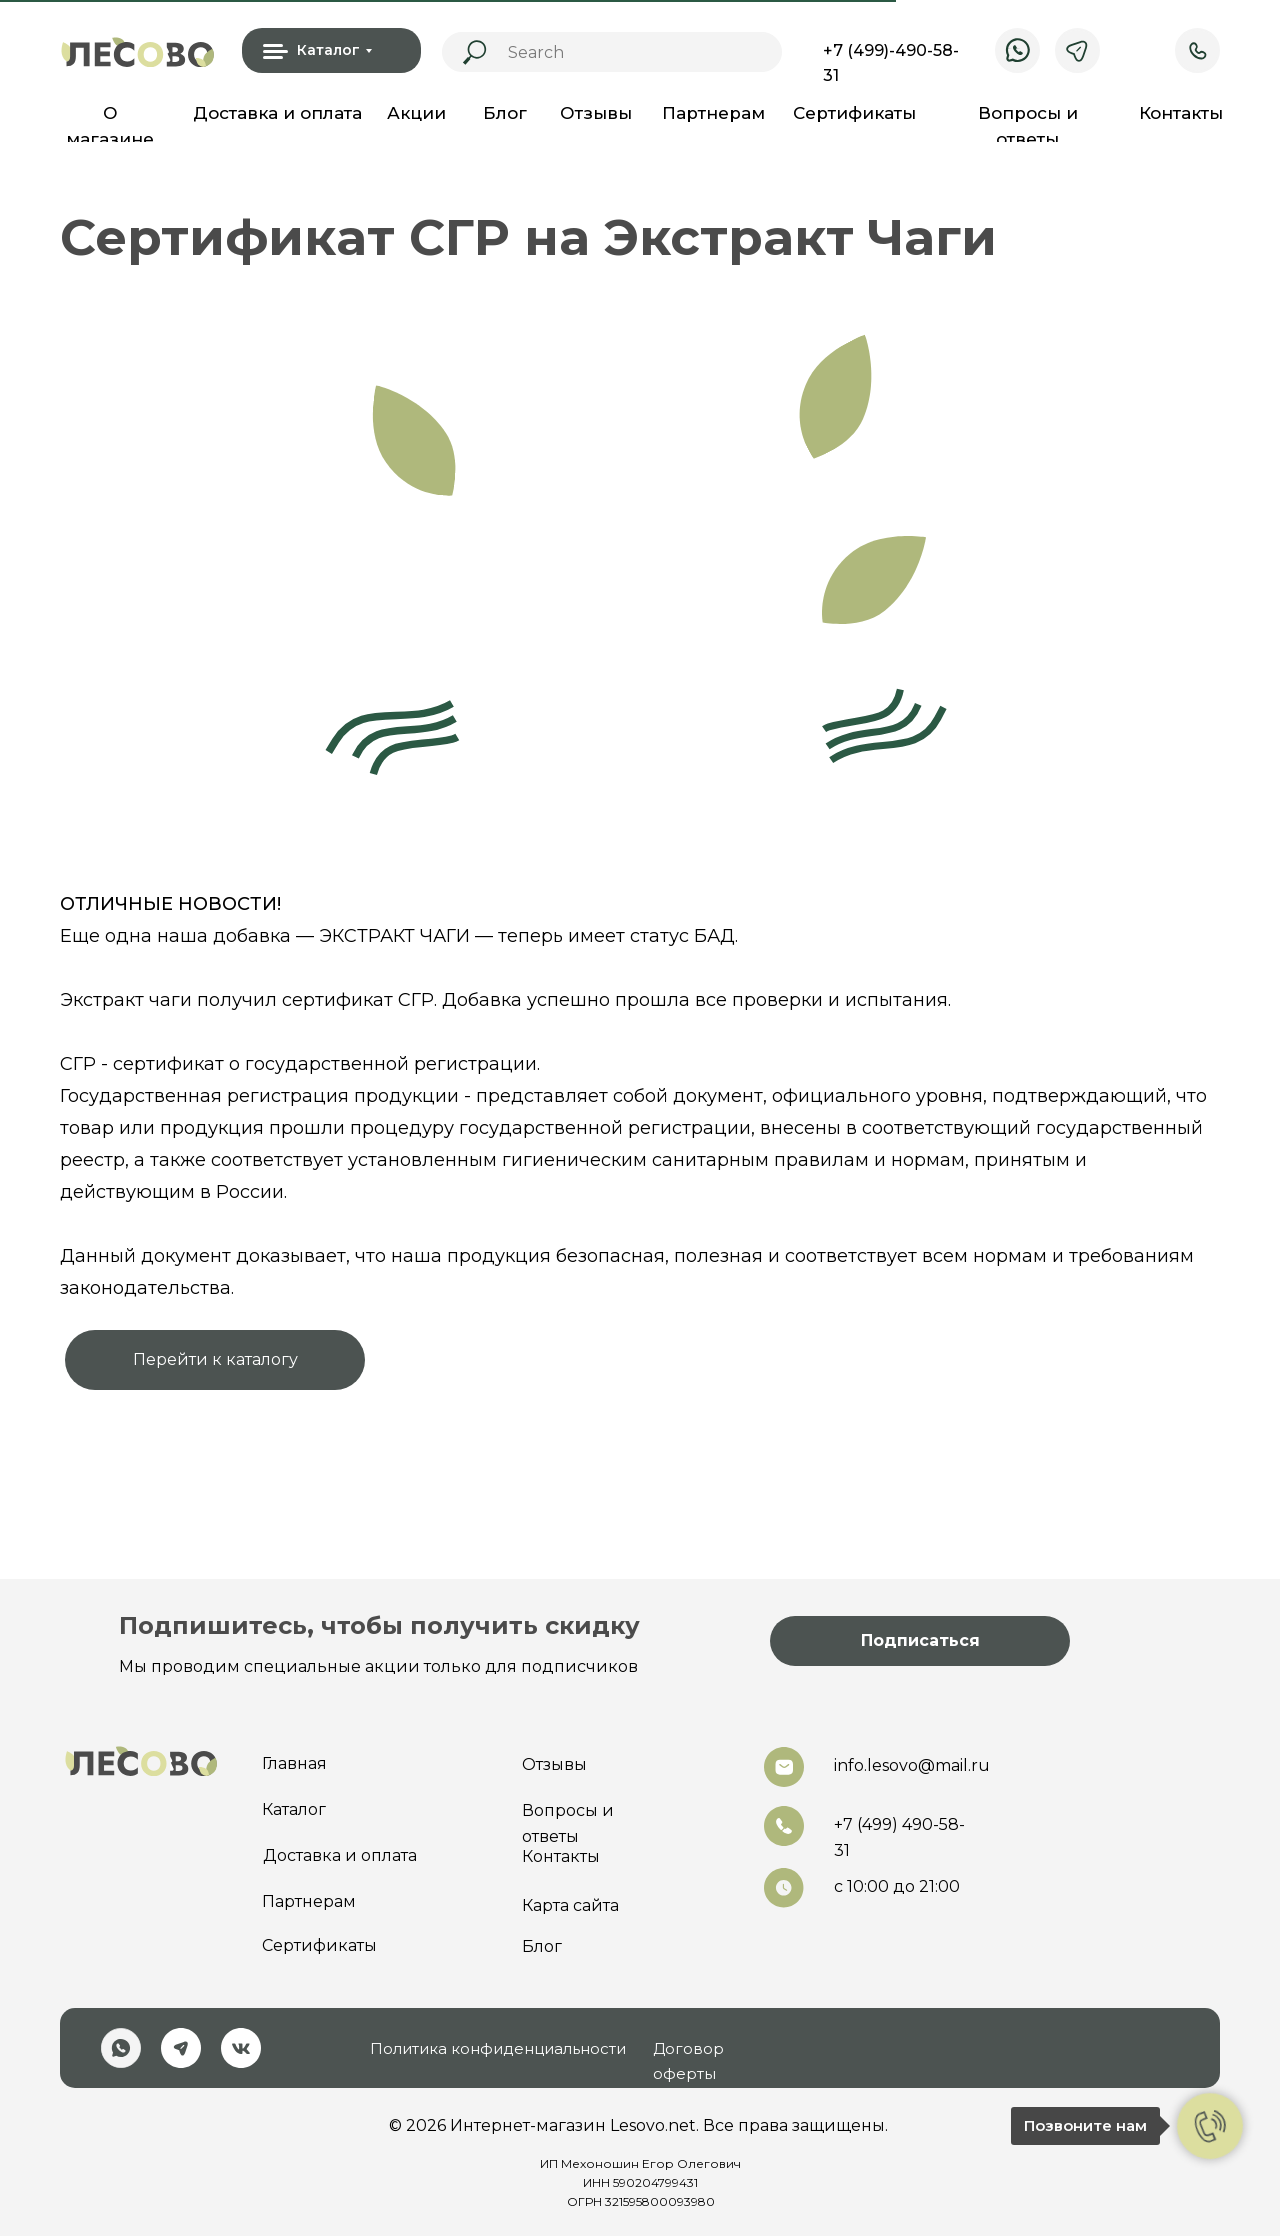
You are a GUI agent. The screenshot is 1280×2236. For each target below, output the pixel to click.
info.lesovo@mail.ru (912, 1765)
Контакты (1181, 113)
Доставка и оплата (277, 113)
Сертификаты (854, 113)
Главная (294, 1763)
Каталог (294, 1809)
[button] (920, 1641)
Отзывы (596, 113)
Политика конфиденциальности (498, 2048)
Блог (505, 113)
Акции (416, 113)
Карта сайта (570, 1905)
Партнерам (713, 113)
